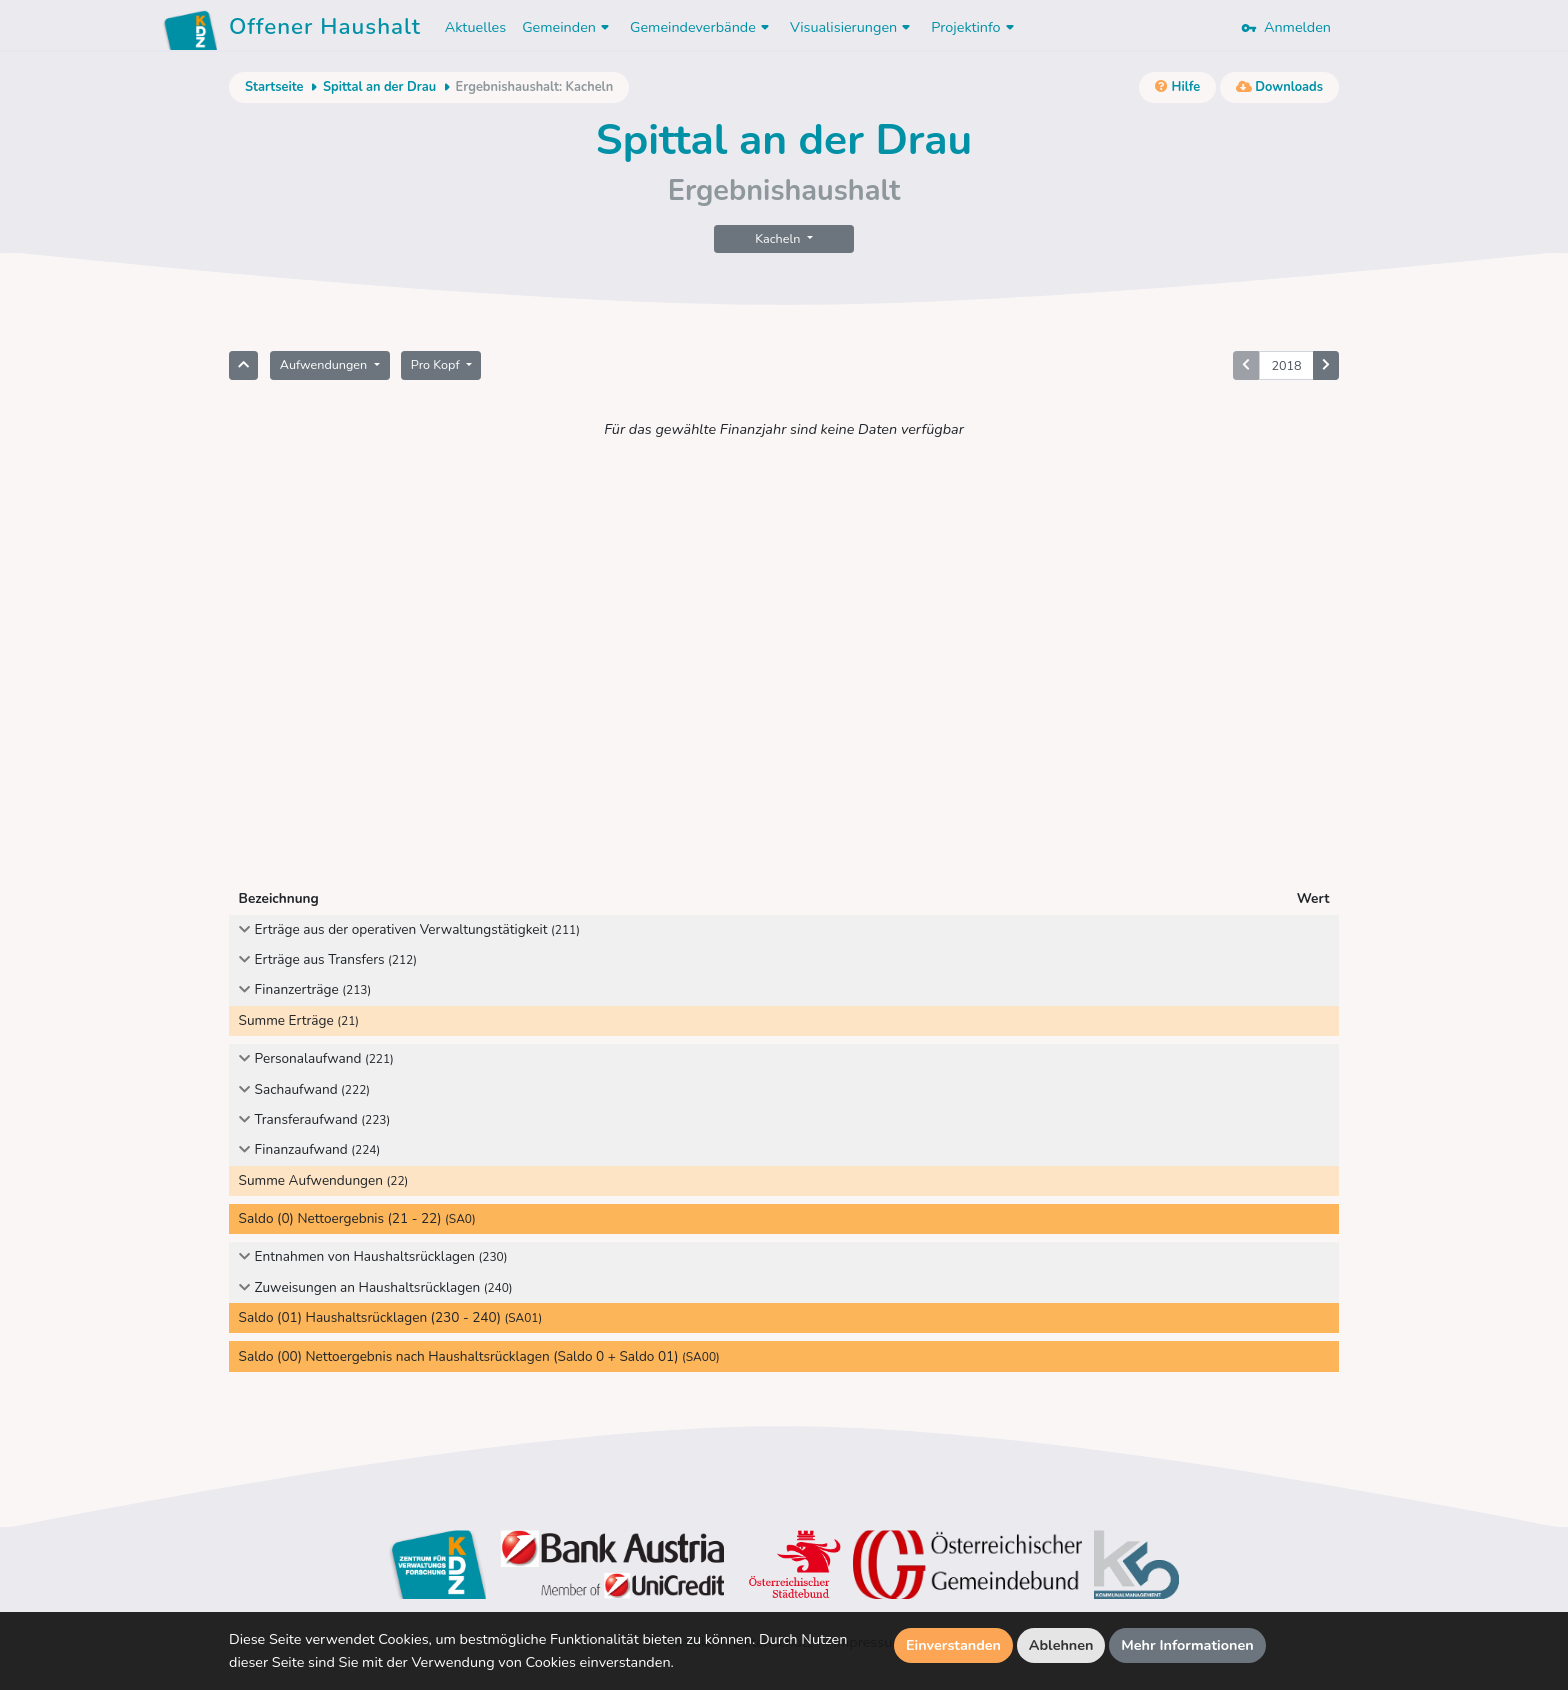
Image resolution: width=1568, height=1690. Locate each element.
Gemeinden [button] (568, 27)
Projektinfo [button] (974, 27)
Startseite (274, 87)
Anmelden (1286, 27)
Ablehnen (1061, 1645)
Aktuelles (475, 27)
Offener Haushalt (325, 30)
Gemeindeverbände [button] (702, 27)
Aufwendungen (325, 364)
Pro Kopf (437, 364)
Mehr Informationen (1187, 1645)
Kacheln (779, 238)
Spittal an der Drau (379, 87)
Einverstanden (953, 1645)
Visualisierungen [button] (852, 27)
